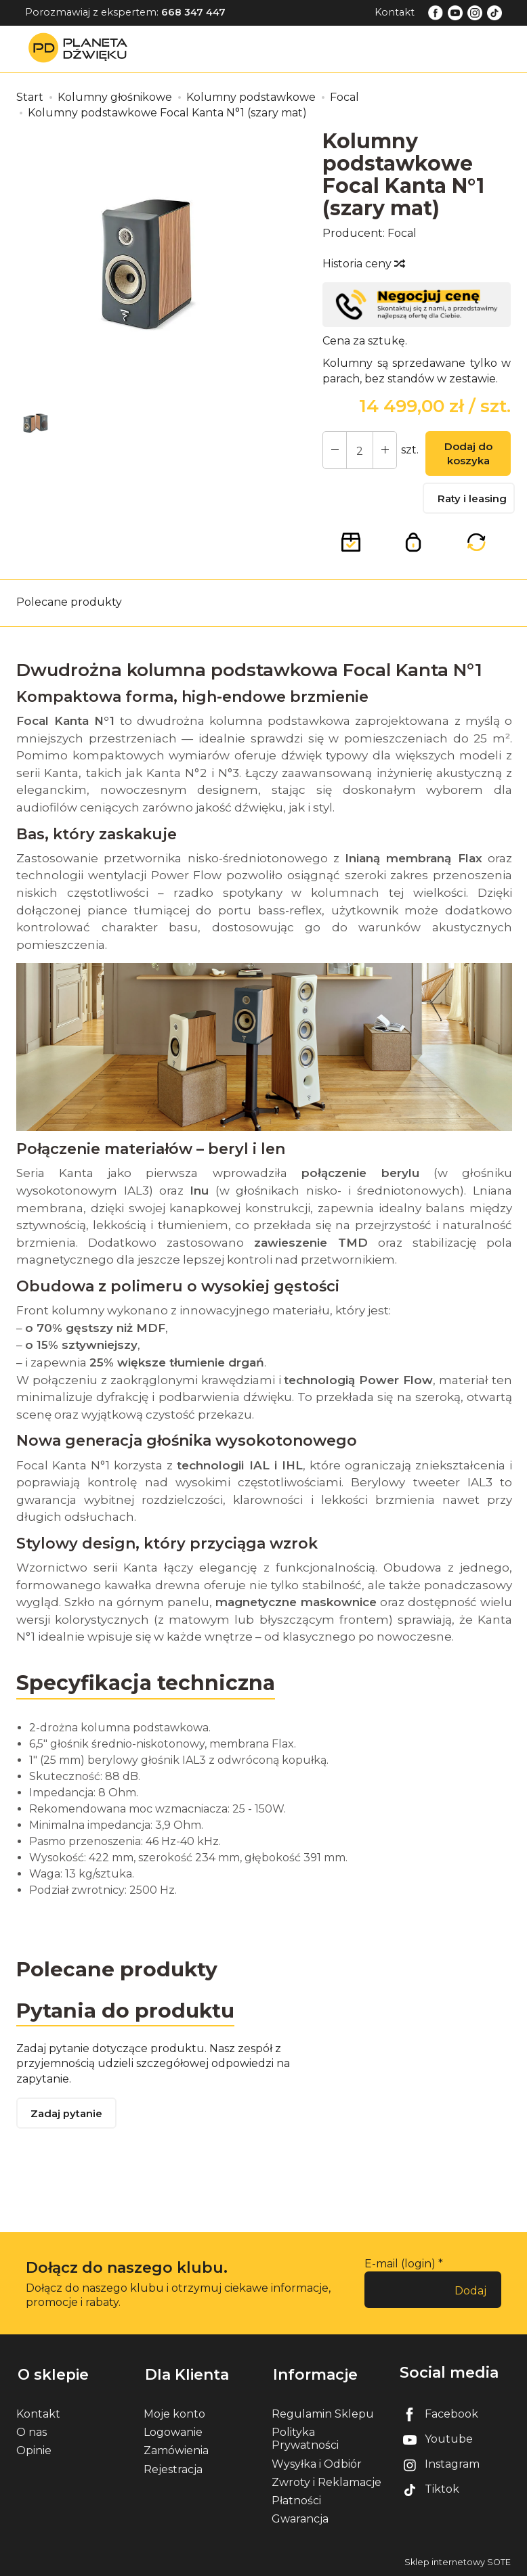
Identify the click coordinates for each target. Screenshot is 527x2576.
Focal (402, 233)
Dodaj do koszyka (467, 454)
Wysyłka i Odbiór (317, 2463)
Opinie (33, 2450)
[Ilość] (358, 450)
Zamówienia (176, 2450)
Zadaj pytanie (67, 2116)
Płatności (296, 2499)
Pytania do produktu (126, 2011)
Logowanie (173, 2432)
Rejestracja (173, 2468)
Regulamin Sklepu (323, 2413)
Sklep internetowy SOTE (457, 2562)
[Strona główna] (81, 48)
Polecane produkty (69, 604)
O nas (31, 2432)
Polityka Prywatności (305, 2438)
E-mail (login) (400, 2265)
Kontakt (395, 12)
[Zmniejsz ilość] (382, 450)
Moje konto (174, 2413)
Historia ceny (363, 263)
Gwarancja (300, 2518)
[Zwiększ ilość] (333, 450)
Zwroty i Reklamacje (326, 2481)
